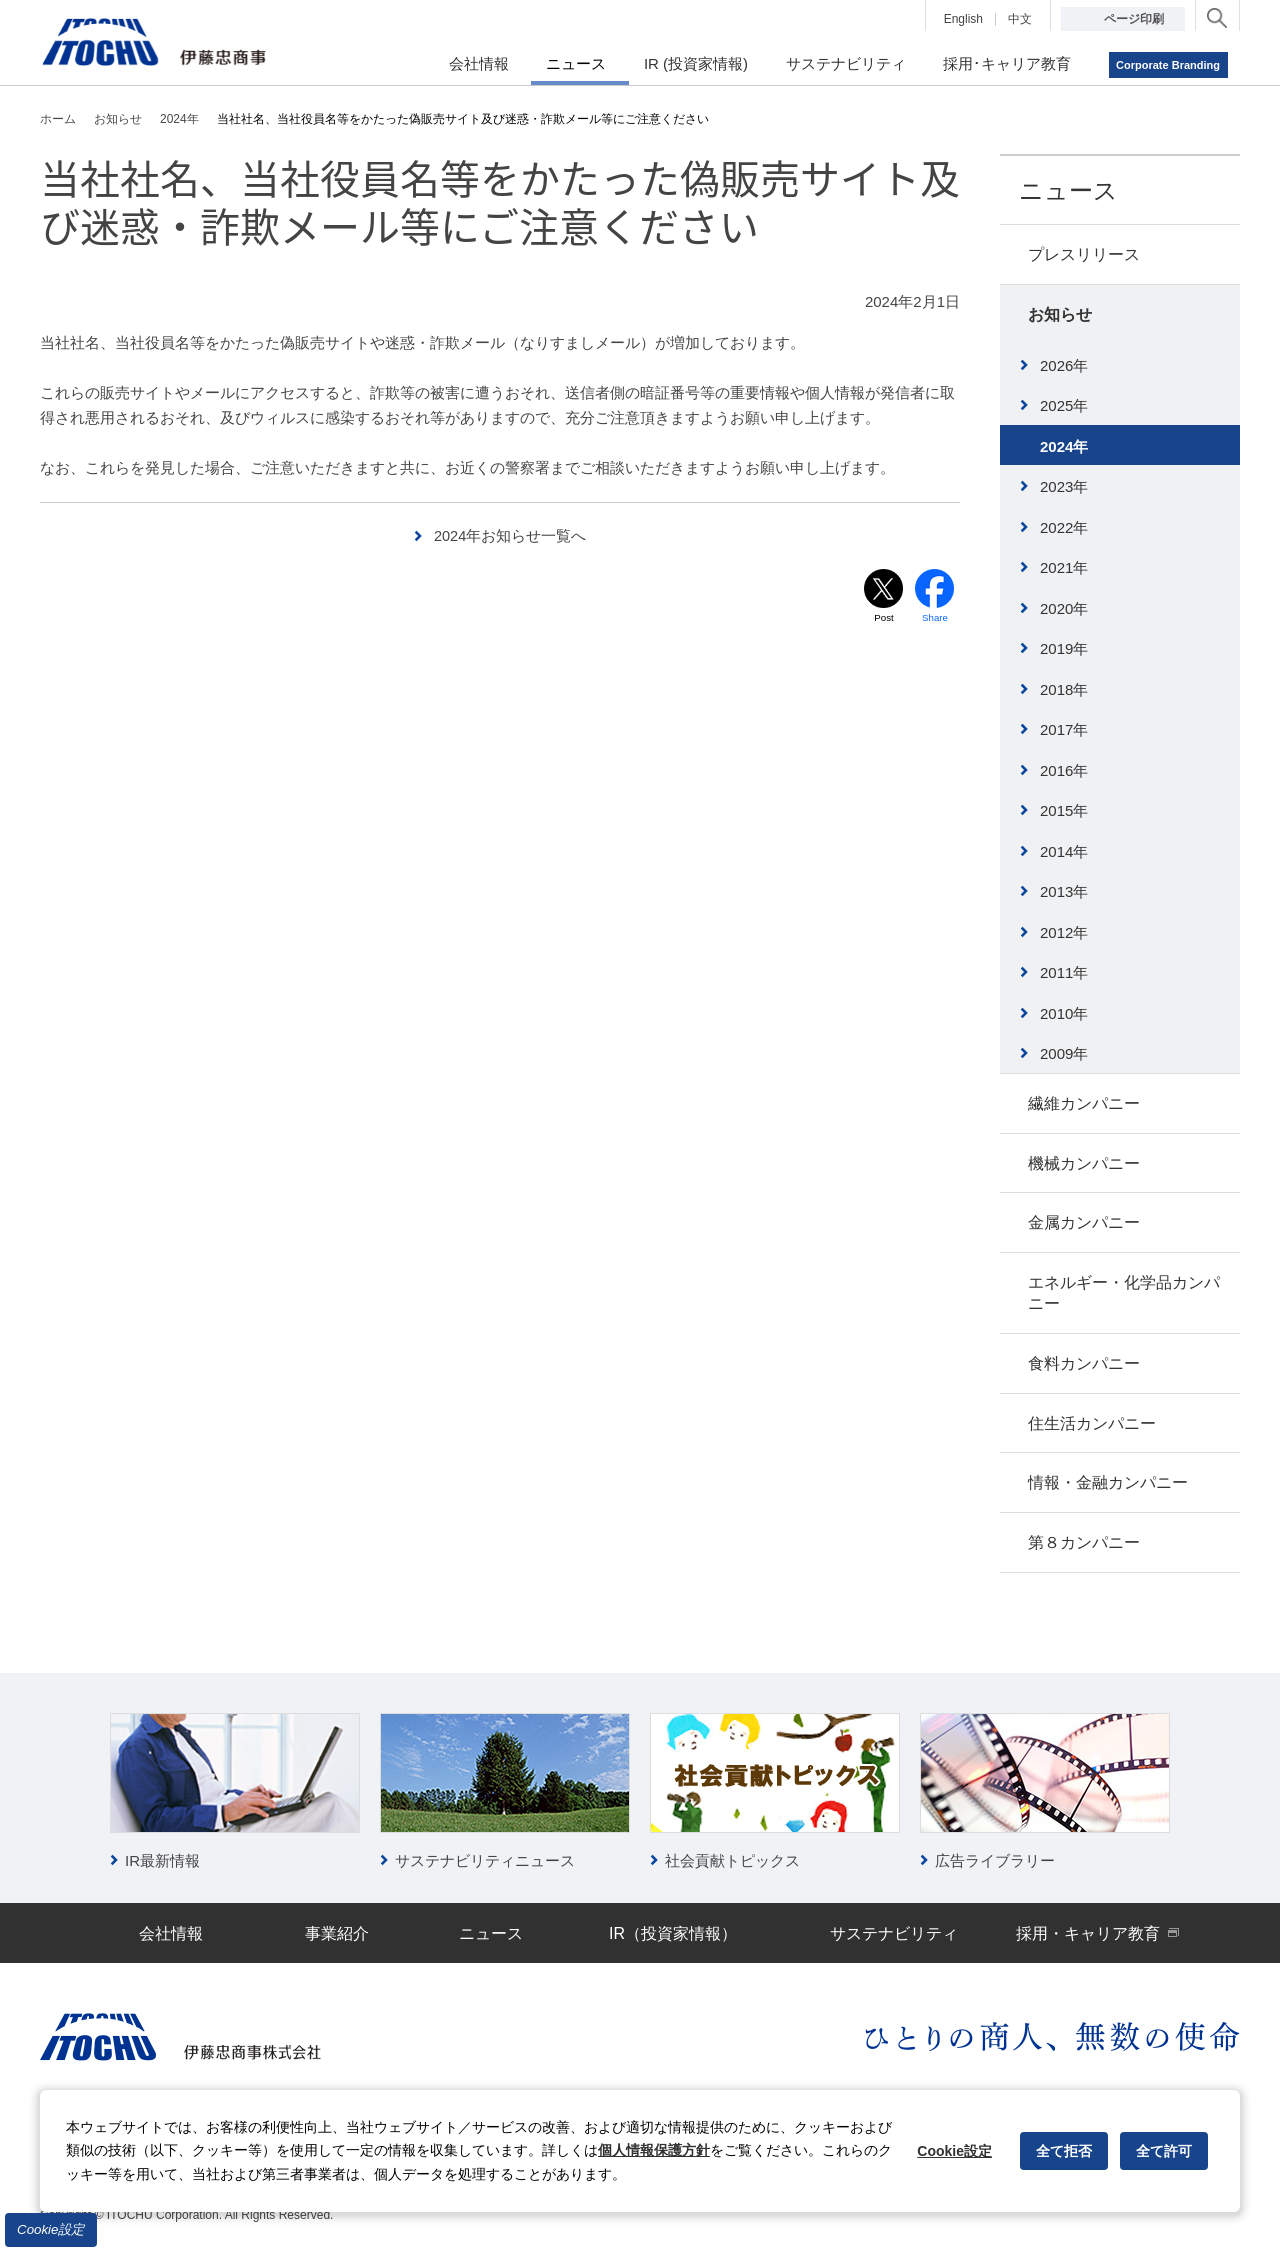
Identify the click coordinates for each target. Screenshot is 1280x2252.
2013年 (1064, 891)
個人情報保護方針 (654, 2150)
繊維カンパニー (1084, 1103)
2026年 (1064, 365)
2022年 (1064, 527)
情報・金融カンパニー (1108, 1482)
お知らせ (1060, 314)
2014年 (1064, 851)
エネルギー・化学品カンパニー (1124, 1293)
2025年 (1064, 405)
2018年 (1064, 689)
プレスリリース (1084, 254)
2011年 (1064, 972)
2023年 (1064, 486)
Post (884, 618)
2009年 (1064, 1053)
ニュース (1068, 190)
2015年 (1064, 810)
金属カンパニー (1084, 1222)
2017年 (1064, 729)
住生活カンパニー (1092, 1423)
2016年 (1064, 770)
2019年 (1064, 648)
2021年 (1064, 567)
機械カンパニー (1084, 1163)
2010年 (1064, 1013)
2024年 (1064, 446)
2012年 (1064, 932)
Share (935, 618)
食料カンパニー (1084, 1363)
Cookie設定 (51, 2229)
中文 (1020, 19)
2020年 (1064, 608)
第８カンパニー (1084, 1542)
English (963, 19)
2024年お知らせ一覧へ (510, 535)
